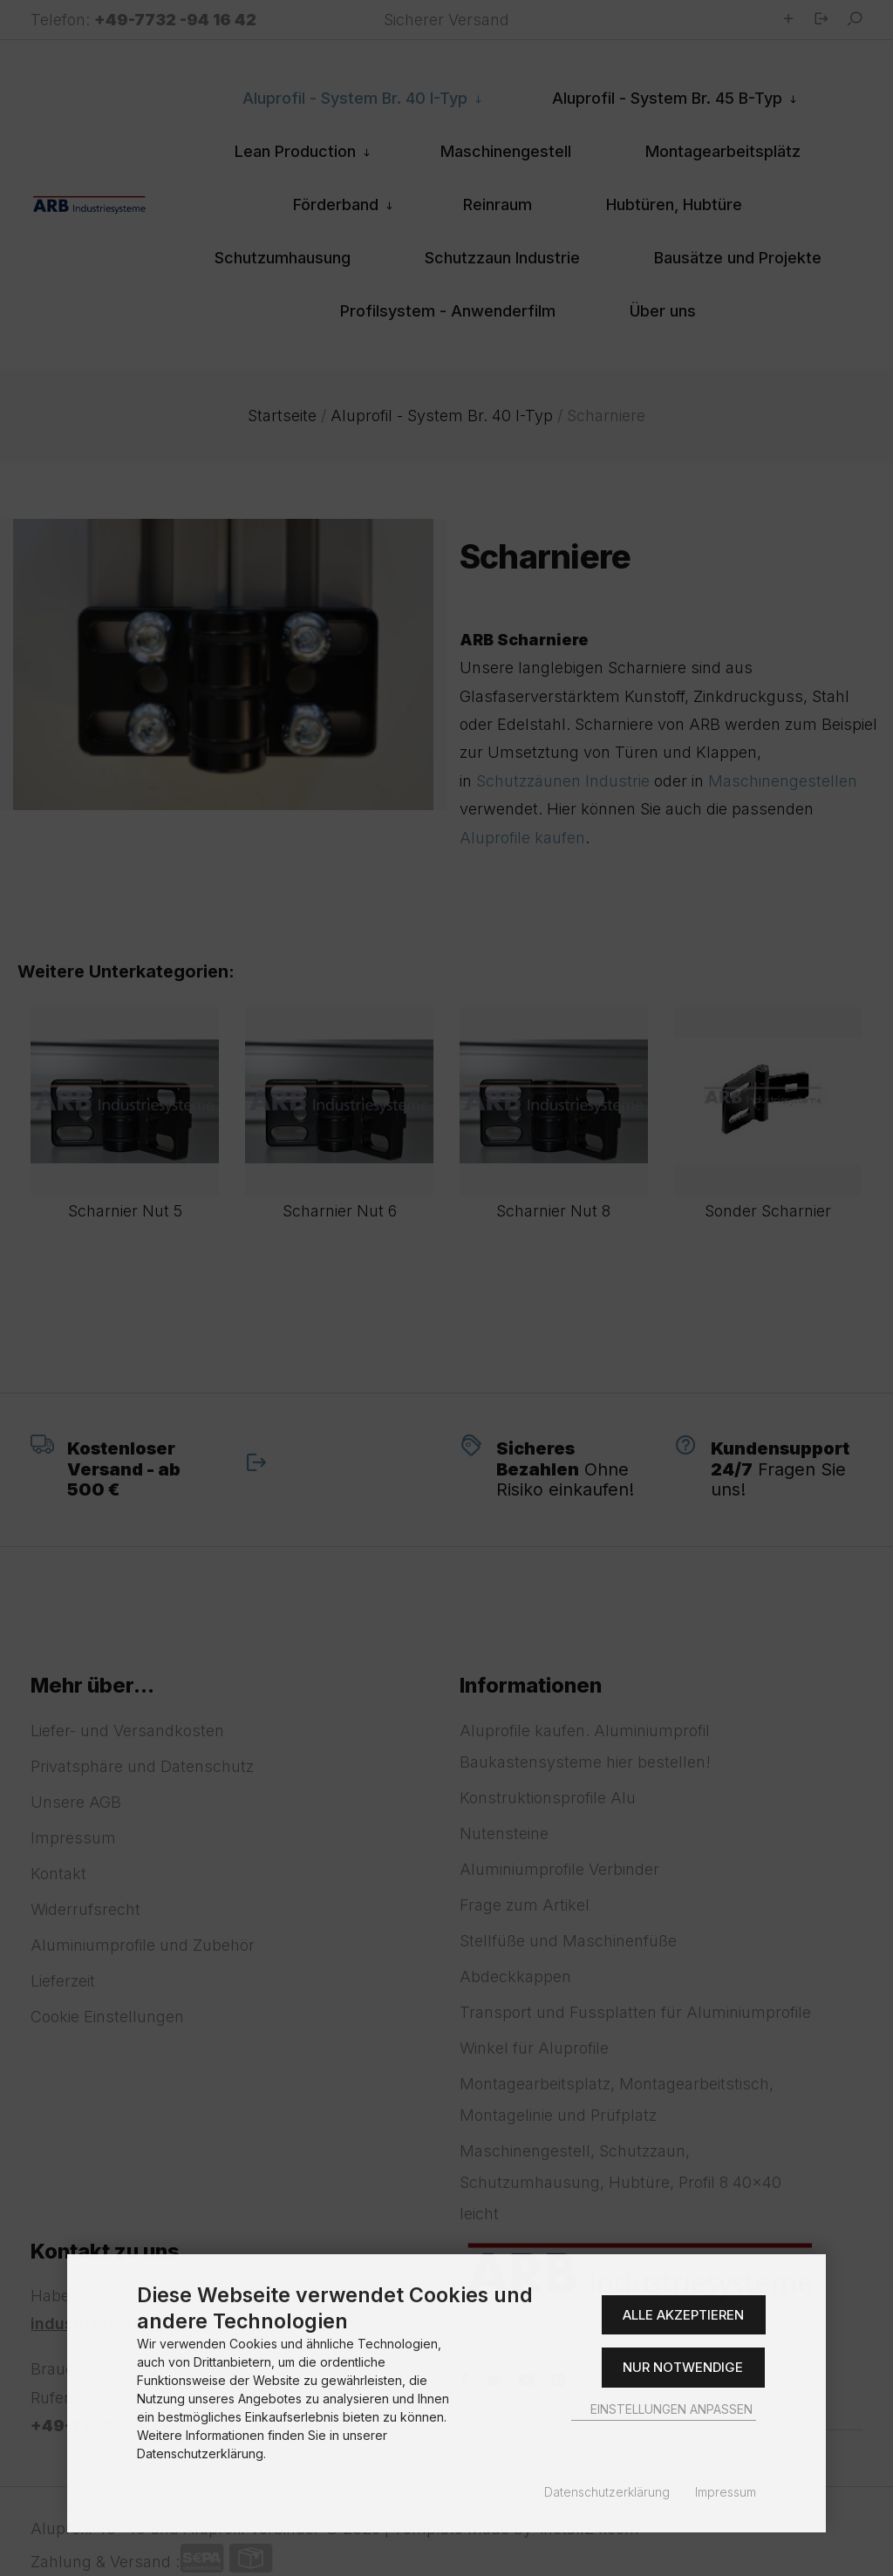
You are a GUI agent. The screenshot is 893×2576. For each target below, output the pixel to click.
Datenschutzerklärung (607, 2491)
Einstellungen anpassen (664, 2409)
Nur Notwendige (683, 2367)
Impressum (725, 2491)
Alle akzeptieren (683, 2315)
